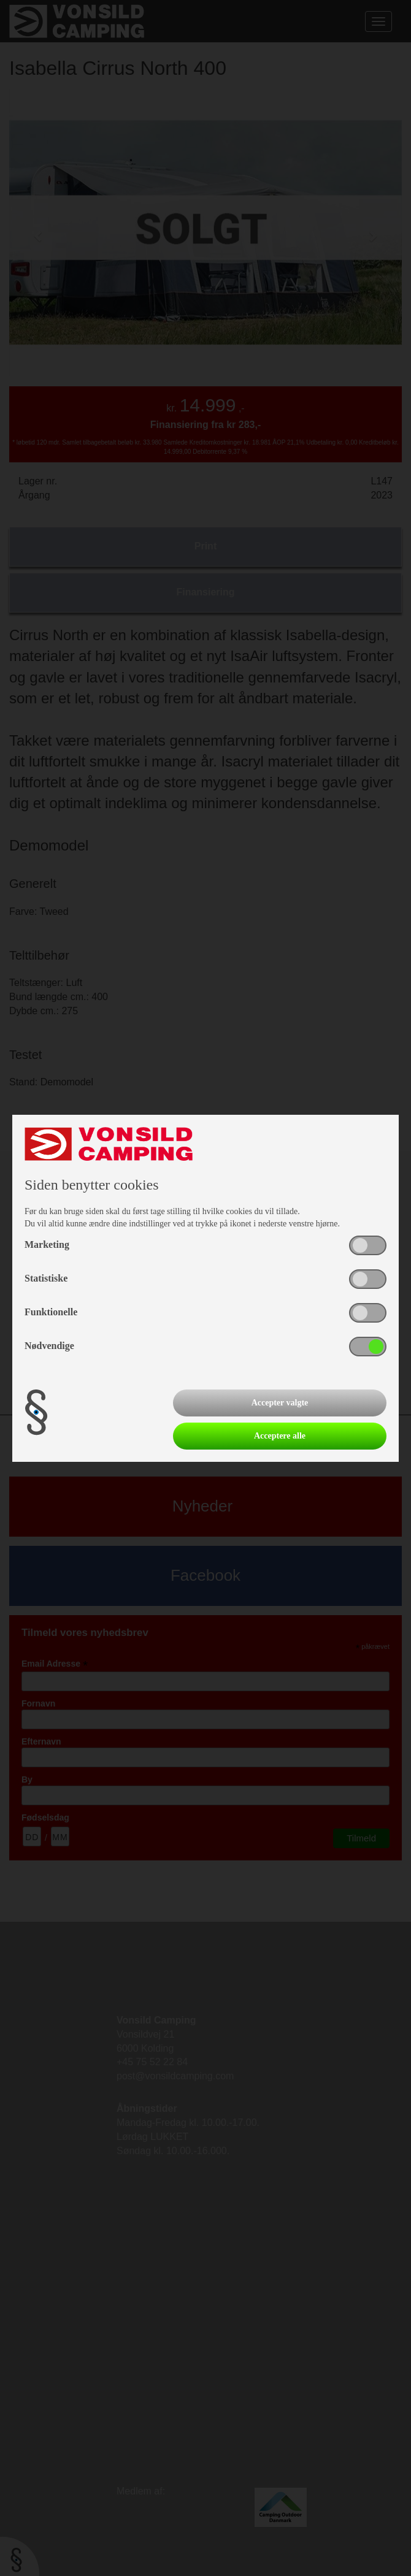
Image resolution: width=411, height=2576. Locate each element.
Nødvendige (49, 1345)
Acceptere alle (279, 1435)
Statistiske (46, 1278)
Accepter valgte (280, 1402)
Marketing (47, 1244)
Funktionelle (51, 1312)
